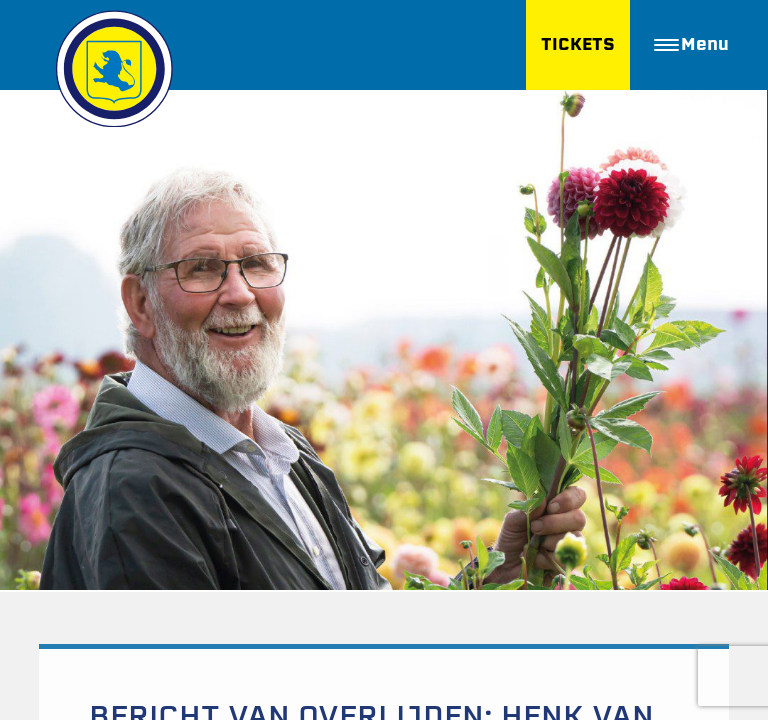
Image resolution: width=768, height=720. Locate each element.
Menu (691, 44)
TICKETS (578, 44)
